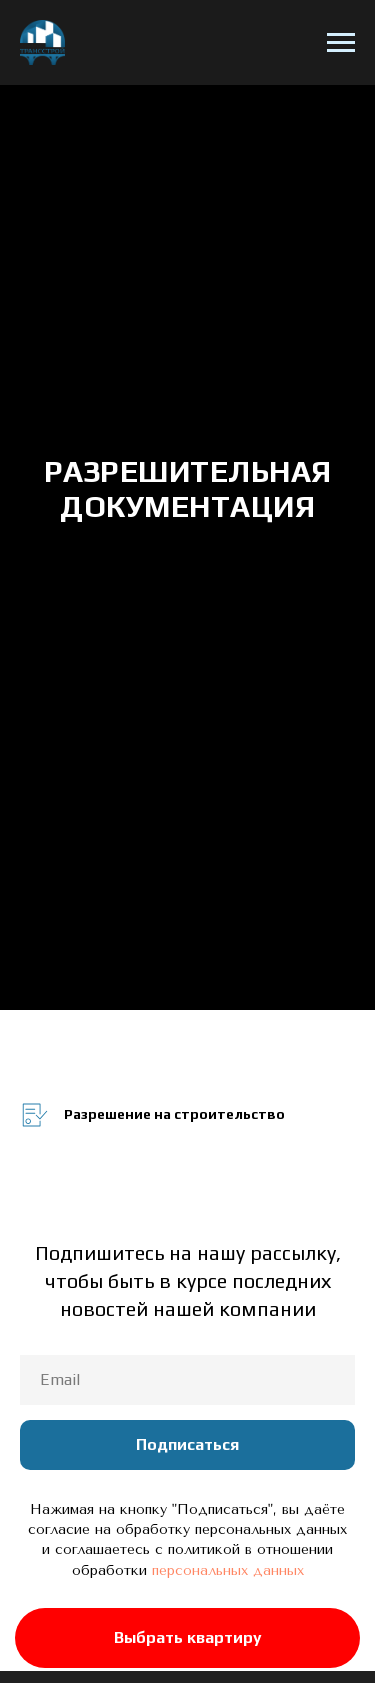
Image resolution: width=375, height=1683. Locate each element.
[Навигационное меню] (341, 43)
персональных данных (228, 1570)
